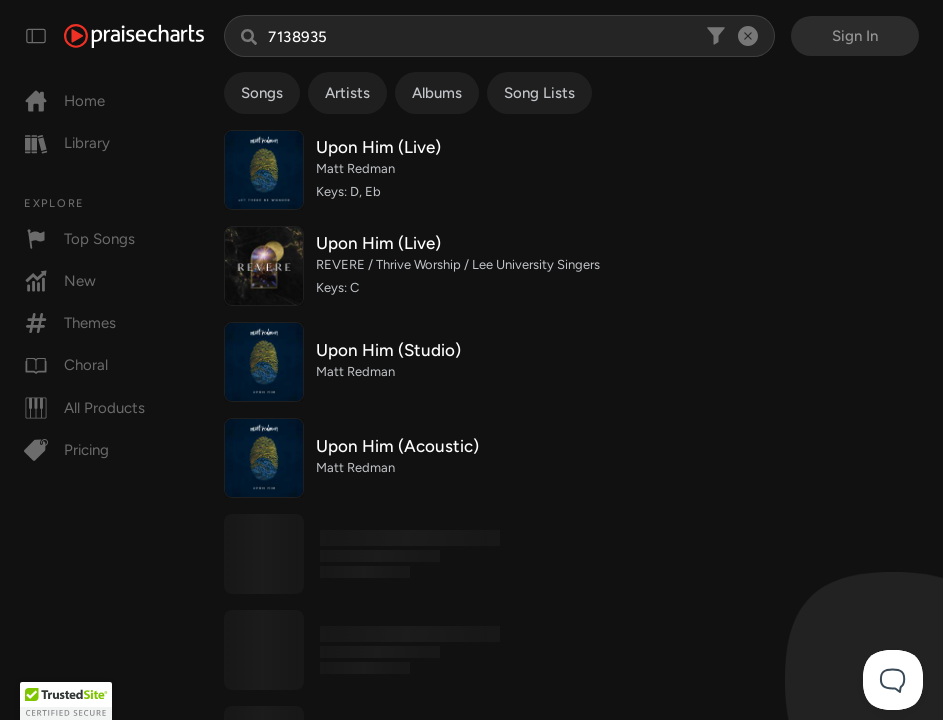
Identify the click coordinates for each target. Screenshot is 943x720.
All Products (84, 408)
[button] (66, 701)
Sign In (855, 36)
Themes (70, 323)
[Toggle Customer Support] (893, 680)
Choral (66, 365)
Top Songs (79, 239)
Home (64, 101)
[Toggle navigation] (36, 36)
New (60, 281)
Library (67, 143)
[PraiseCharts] (134, 36)
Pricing (66, 450)
